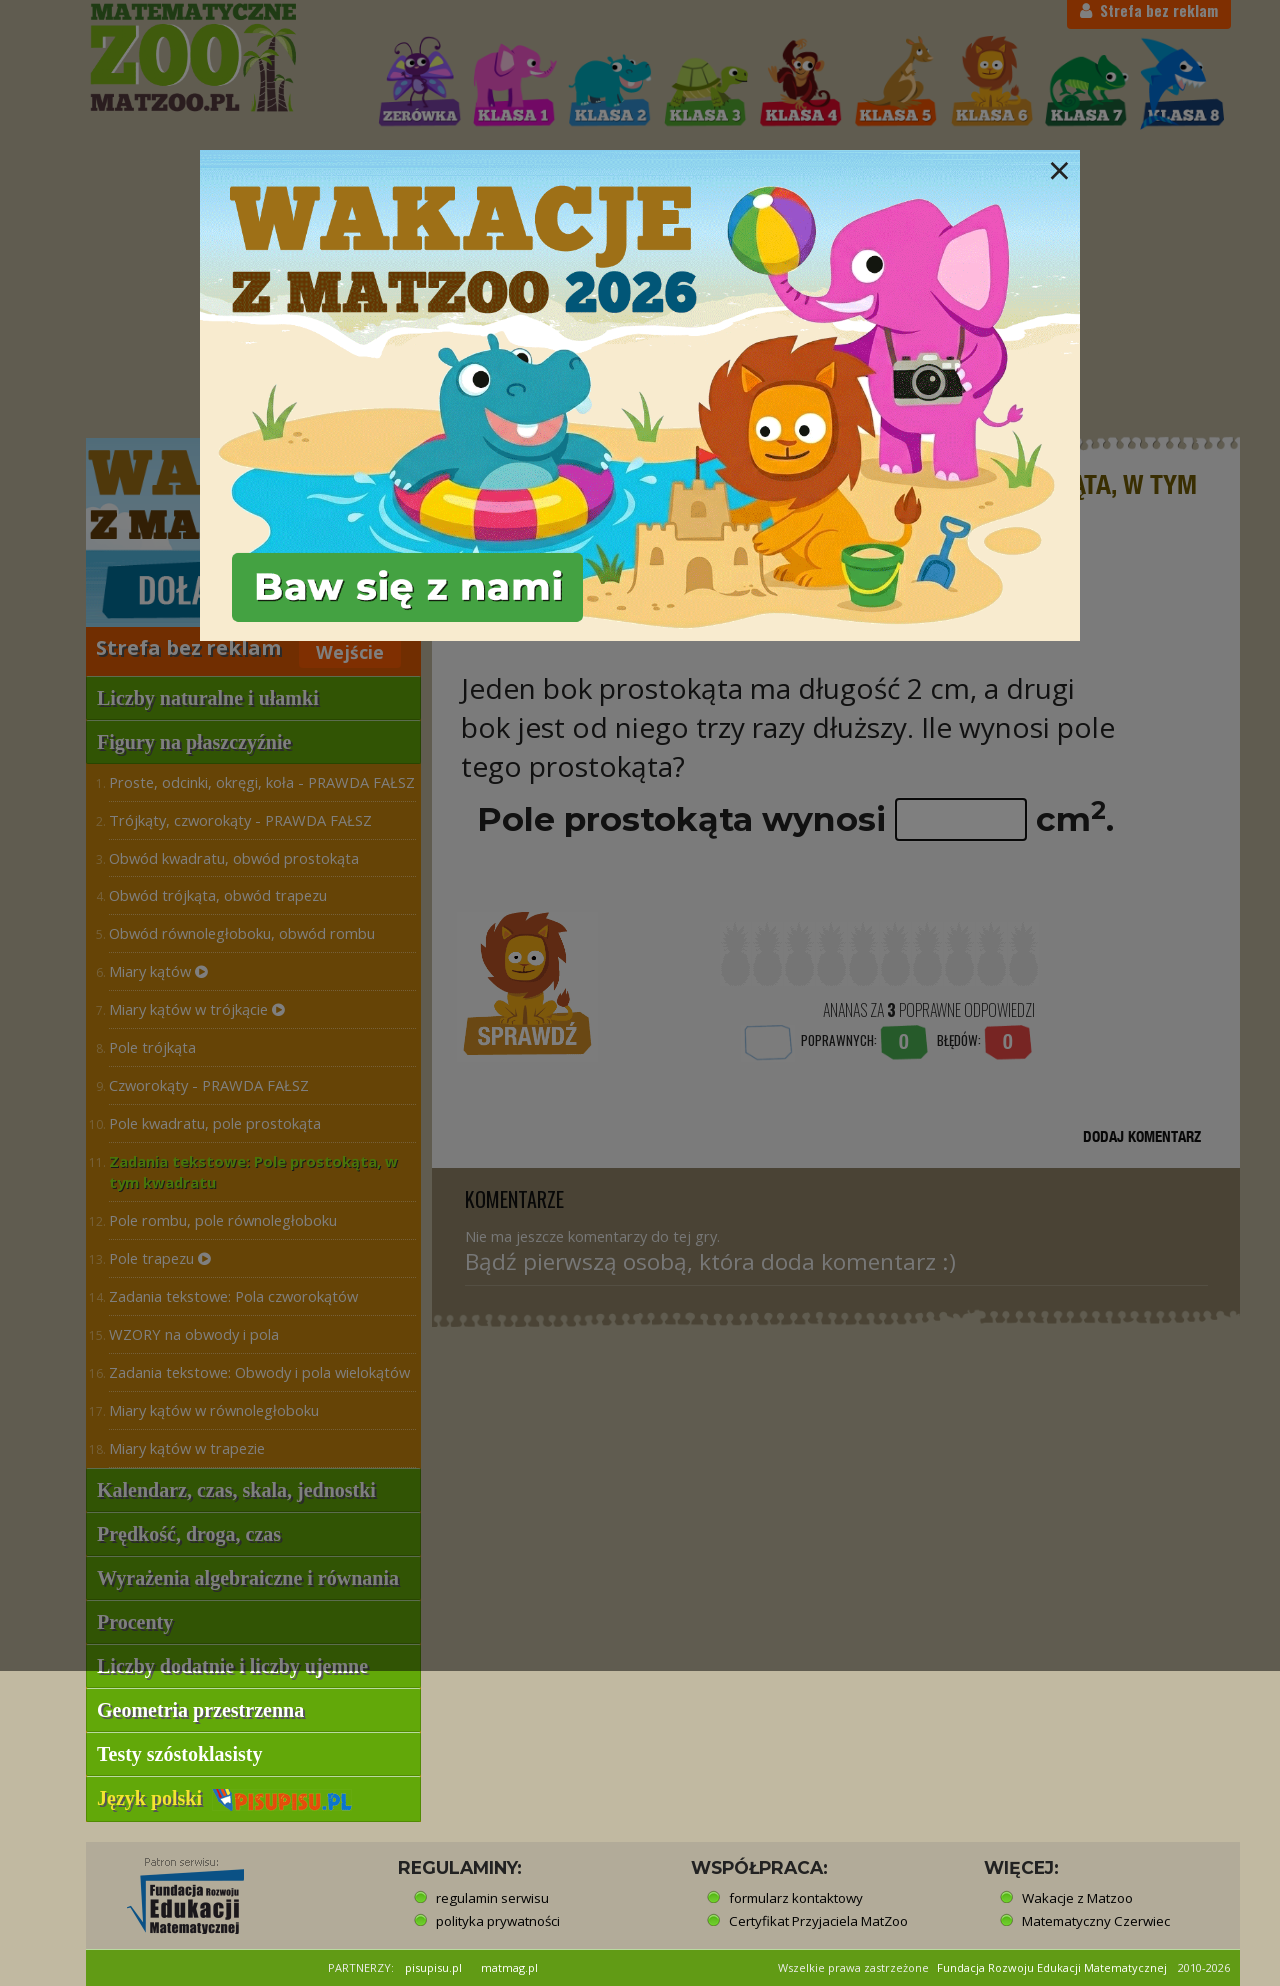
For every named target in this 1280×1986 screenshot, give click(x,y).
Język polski (224, 1798)
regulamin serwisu (492, 1898)
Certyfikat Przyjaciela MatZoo (818, 1921)
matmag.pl (509, 1967)
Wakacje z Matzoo (1077, 1898)
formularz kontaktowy (796, 1898)
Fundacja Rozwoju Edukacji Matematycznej (1052, 1967)
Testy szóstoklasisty (179, 1754)
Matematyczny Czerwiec (1096, 1921)
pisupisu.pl (433, 1967)
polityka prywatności (498, 1921)
